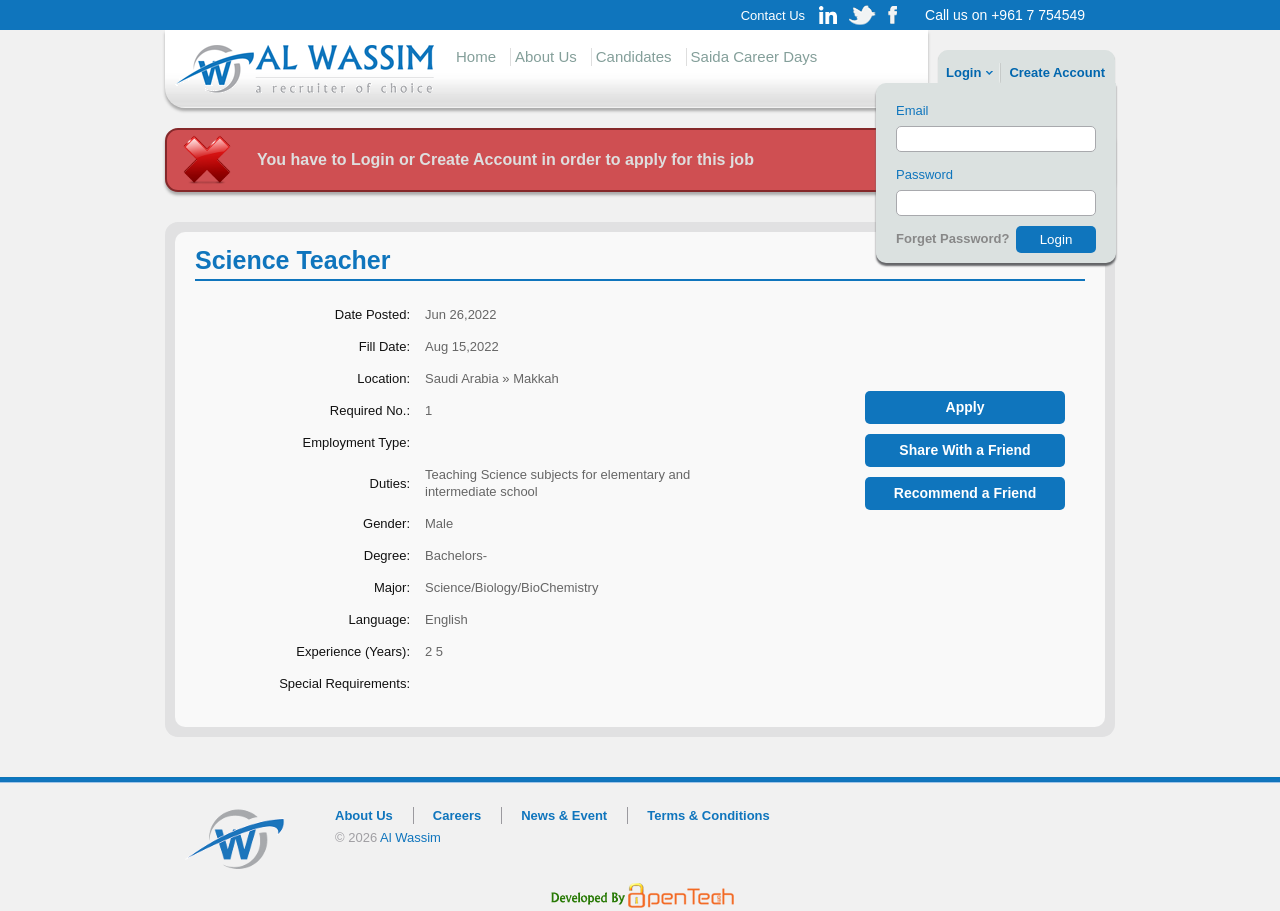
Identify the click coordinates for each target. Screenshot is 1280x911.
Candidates (634, 56)
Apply (965, 407)
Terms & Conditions (708, 815)
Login (963, 72)
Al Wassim (410, 837)
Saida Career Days (754, 56)
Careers (457, 815)
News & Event (564, 815)
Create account (1057, 72)
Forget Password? (952, 238)
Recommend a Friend (965, 493)
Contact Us (773, 15)
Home (476, 56)
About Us (546, 56)
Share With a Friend (964, 450)
